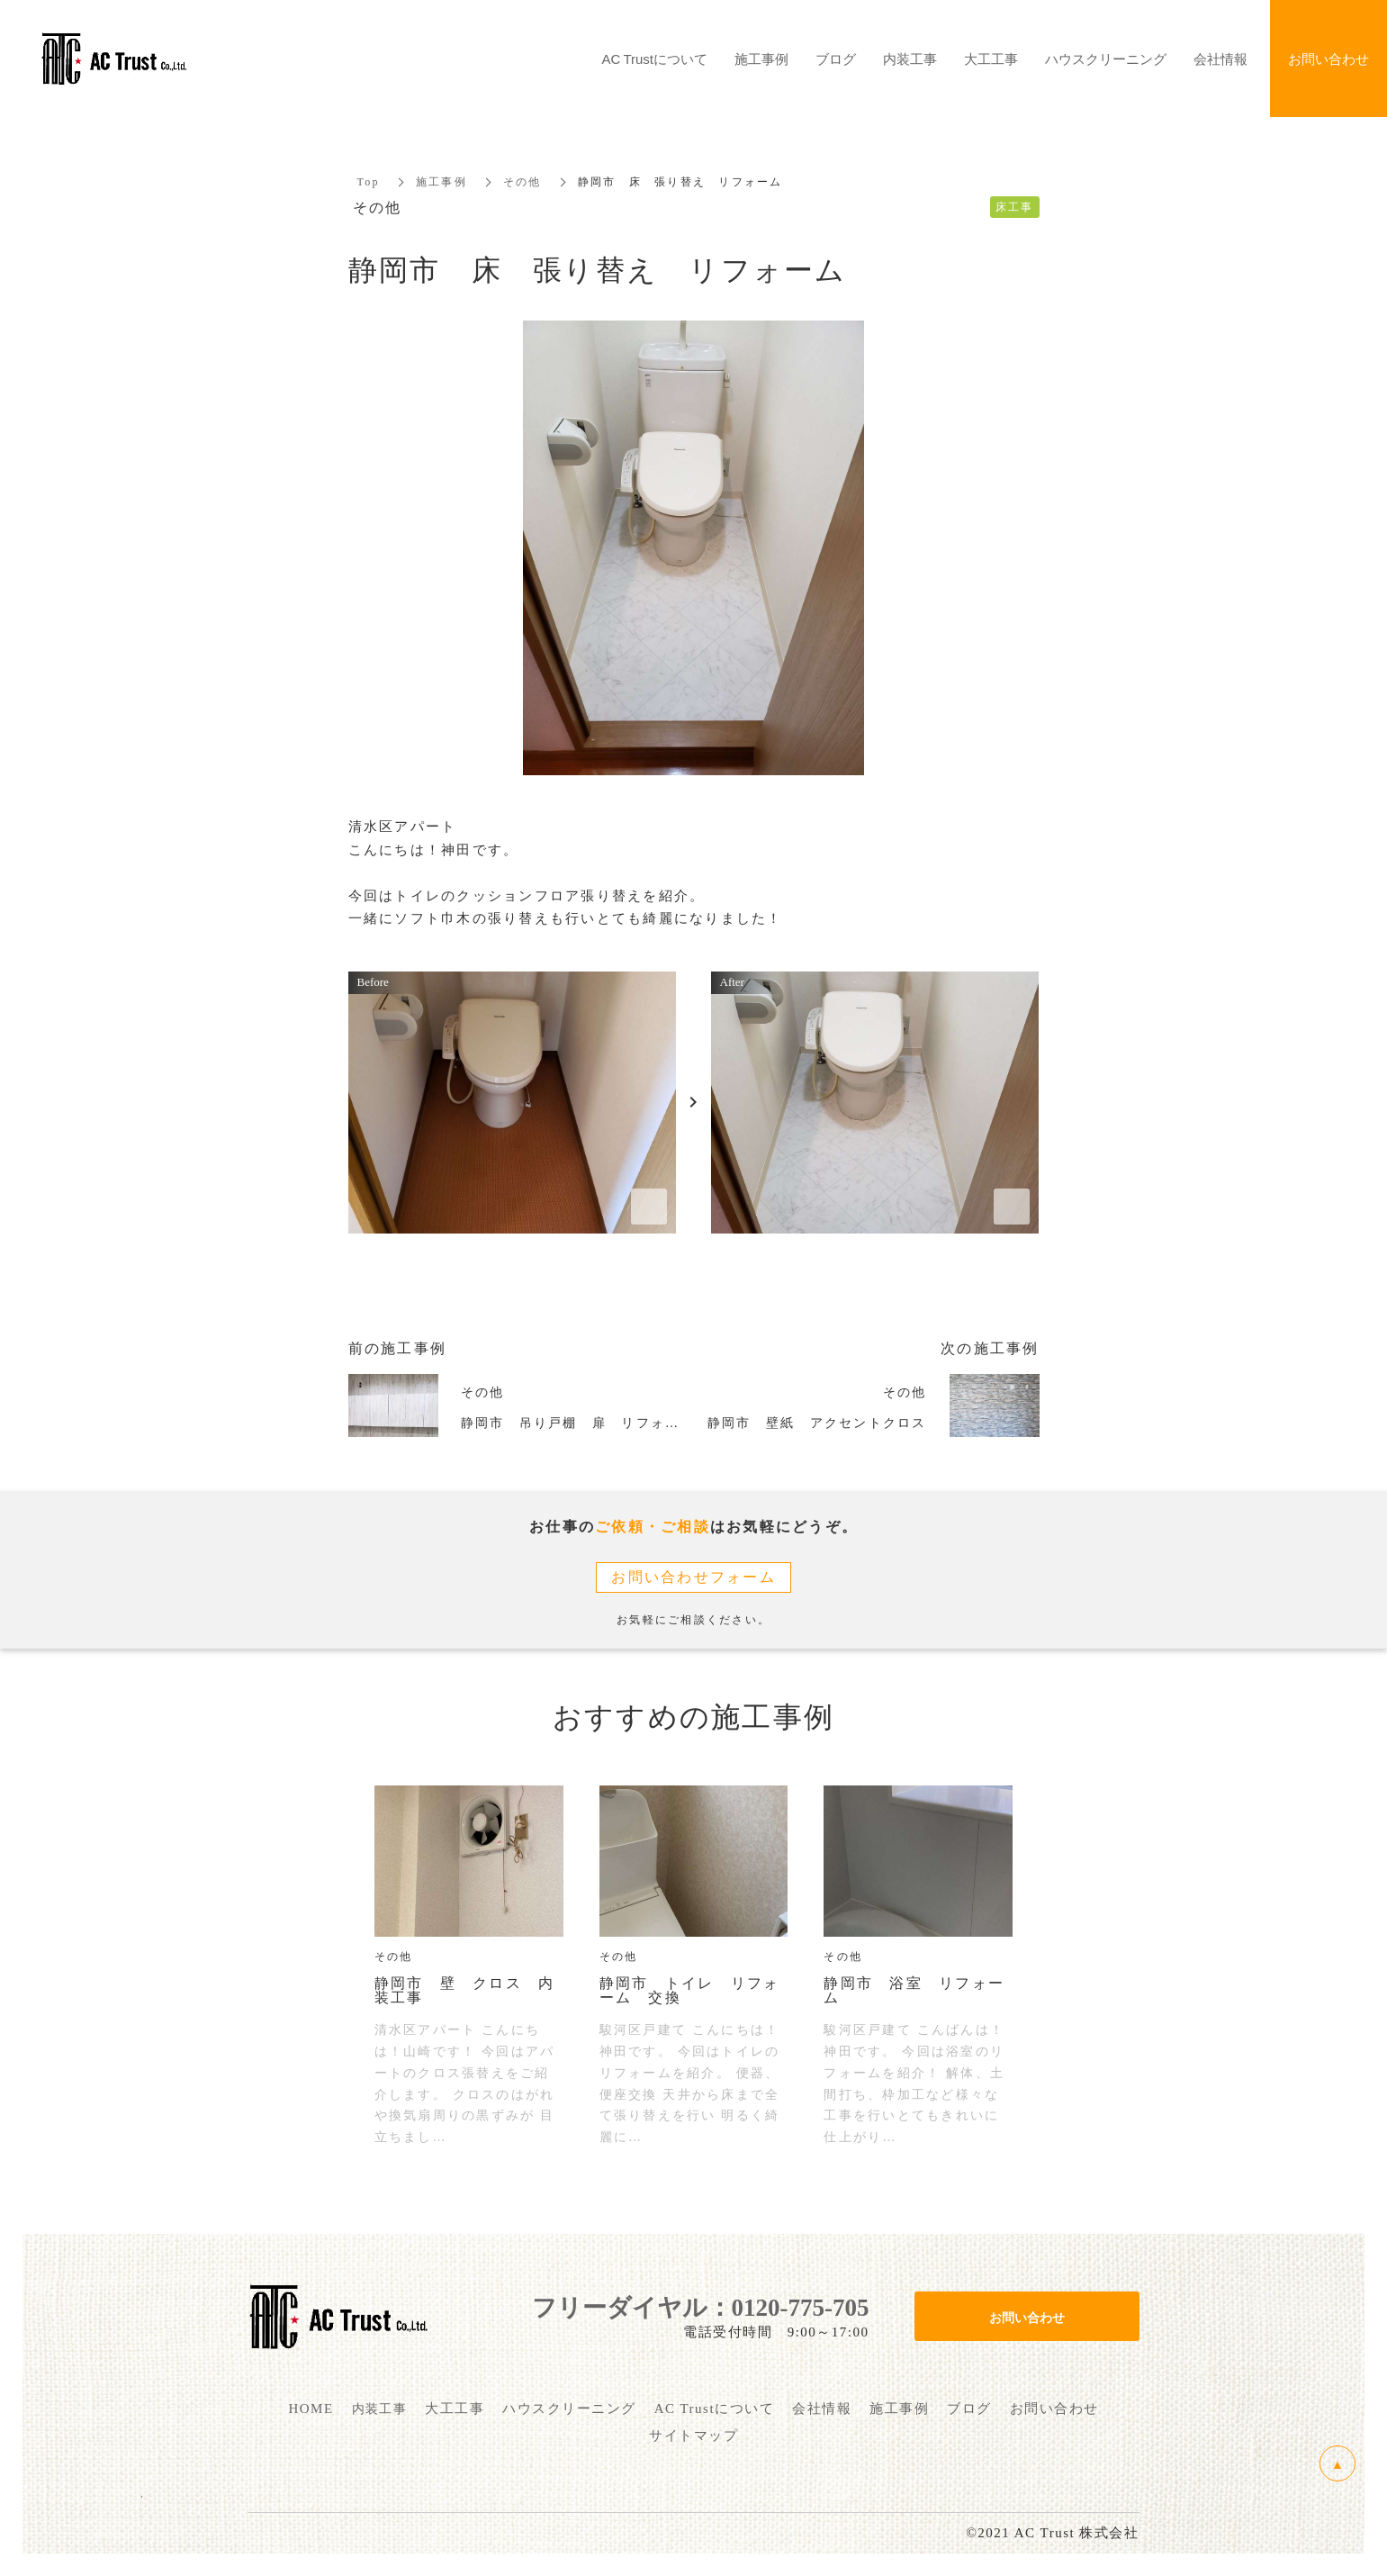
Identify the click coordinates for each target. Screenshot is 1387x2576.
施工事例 (441, 182)
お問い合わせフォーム (693, 1577)
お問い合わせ (1027, 2317)
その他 (522, 182)
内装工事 (910, 58)
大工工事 (991, 58)
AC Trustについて (654, 58)
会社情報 (1220, 58)
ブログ (835, 58)
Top (368, 182)
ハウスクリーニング (1105, 58)
